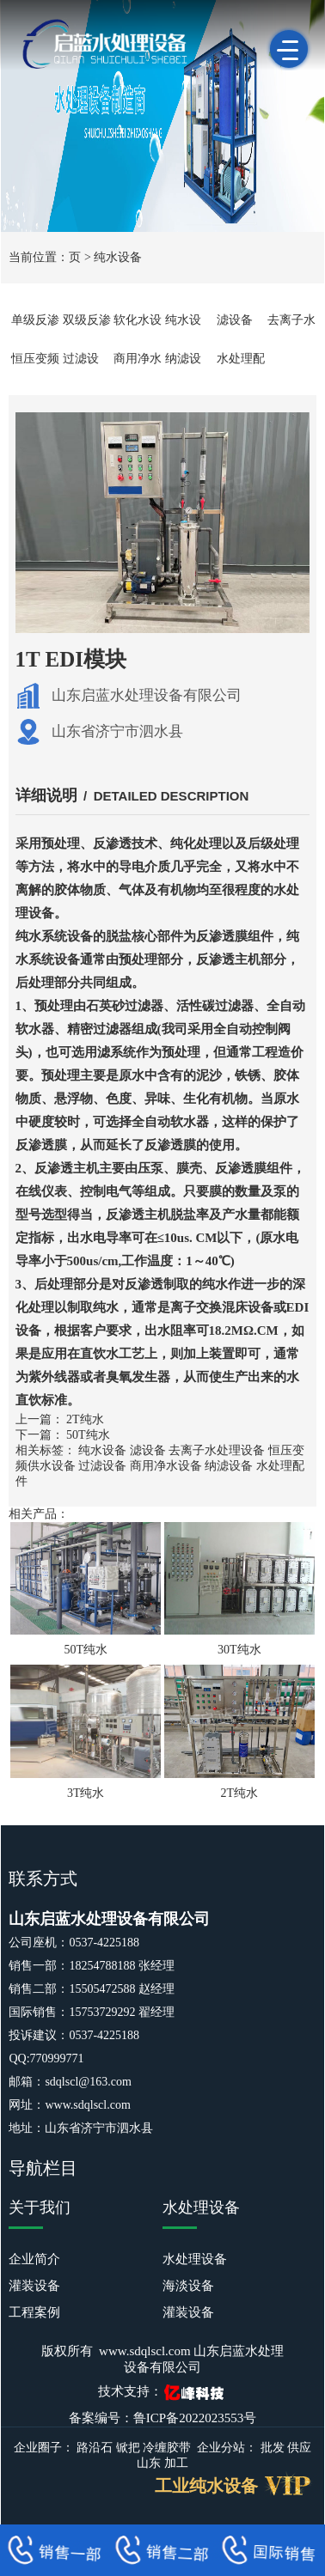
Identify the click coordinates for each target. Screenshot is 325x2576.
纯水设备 (118, 257)
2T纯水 (85, 1419)
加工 (176, 2463)
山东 (149, 2463)
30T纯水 (239, 1649)
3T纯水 (86, 1793)
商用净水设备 (166, 1465)
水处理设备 (194, 2259)
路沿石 (95, 2447)
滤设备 (235, 320)
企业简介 (34, 2259)
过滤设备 (102, 1465)
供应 (299, 2447)
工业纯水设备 (206, 2485)
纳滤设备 (229, 1465)
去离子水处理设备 (217, 1450)
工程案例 (34, 2312)
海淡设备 (188, 2286)
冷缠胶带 (167, 2447)
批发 (273, 2447)
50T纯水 (88, 1434)
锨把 (128, 2447)
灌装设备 (34, 2286)
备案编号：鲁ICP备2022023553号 (162, 2418)
